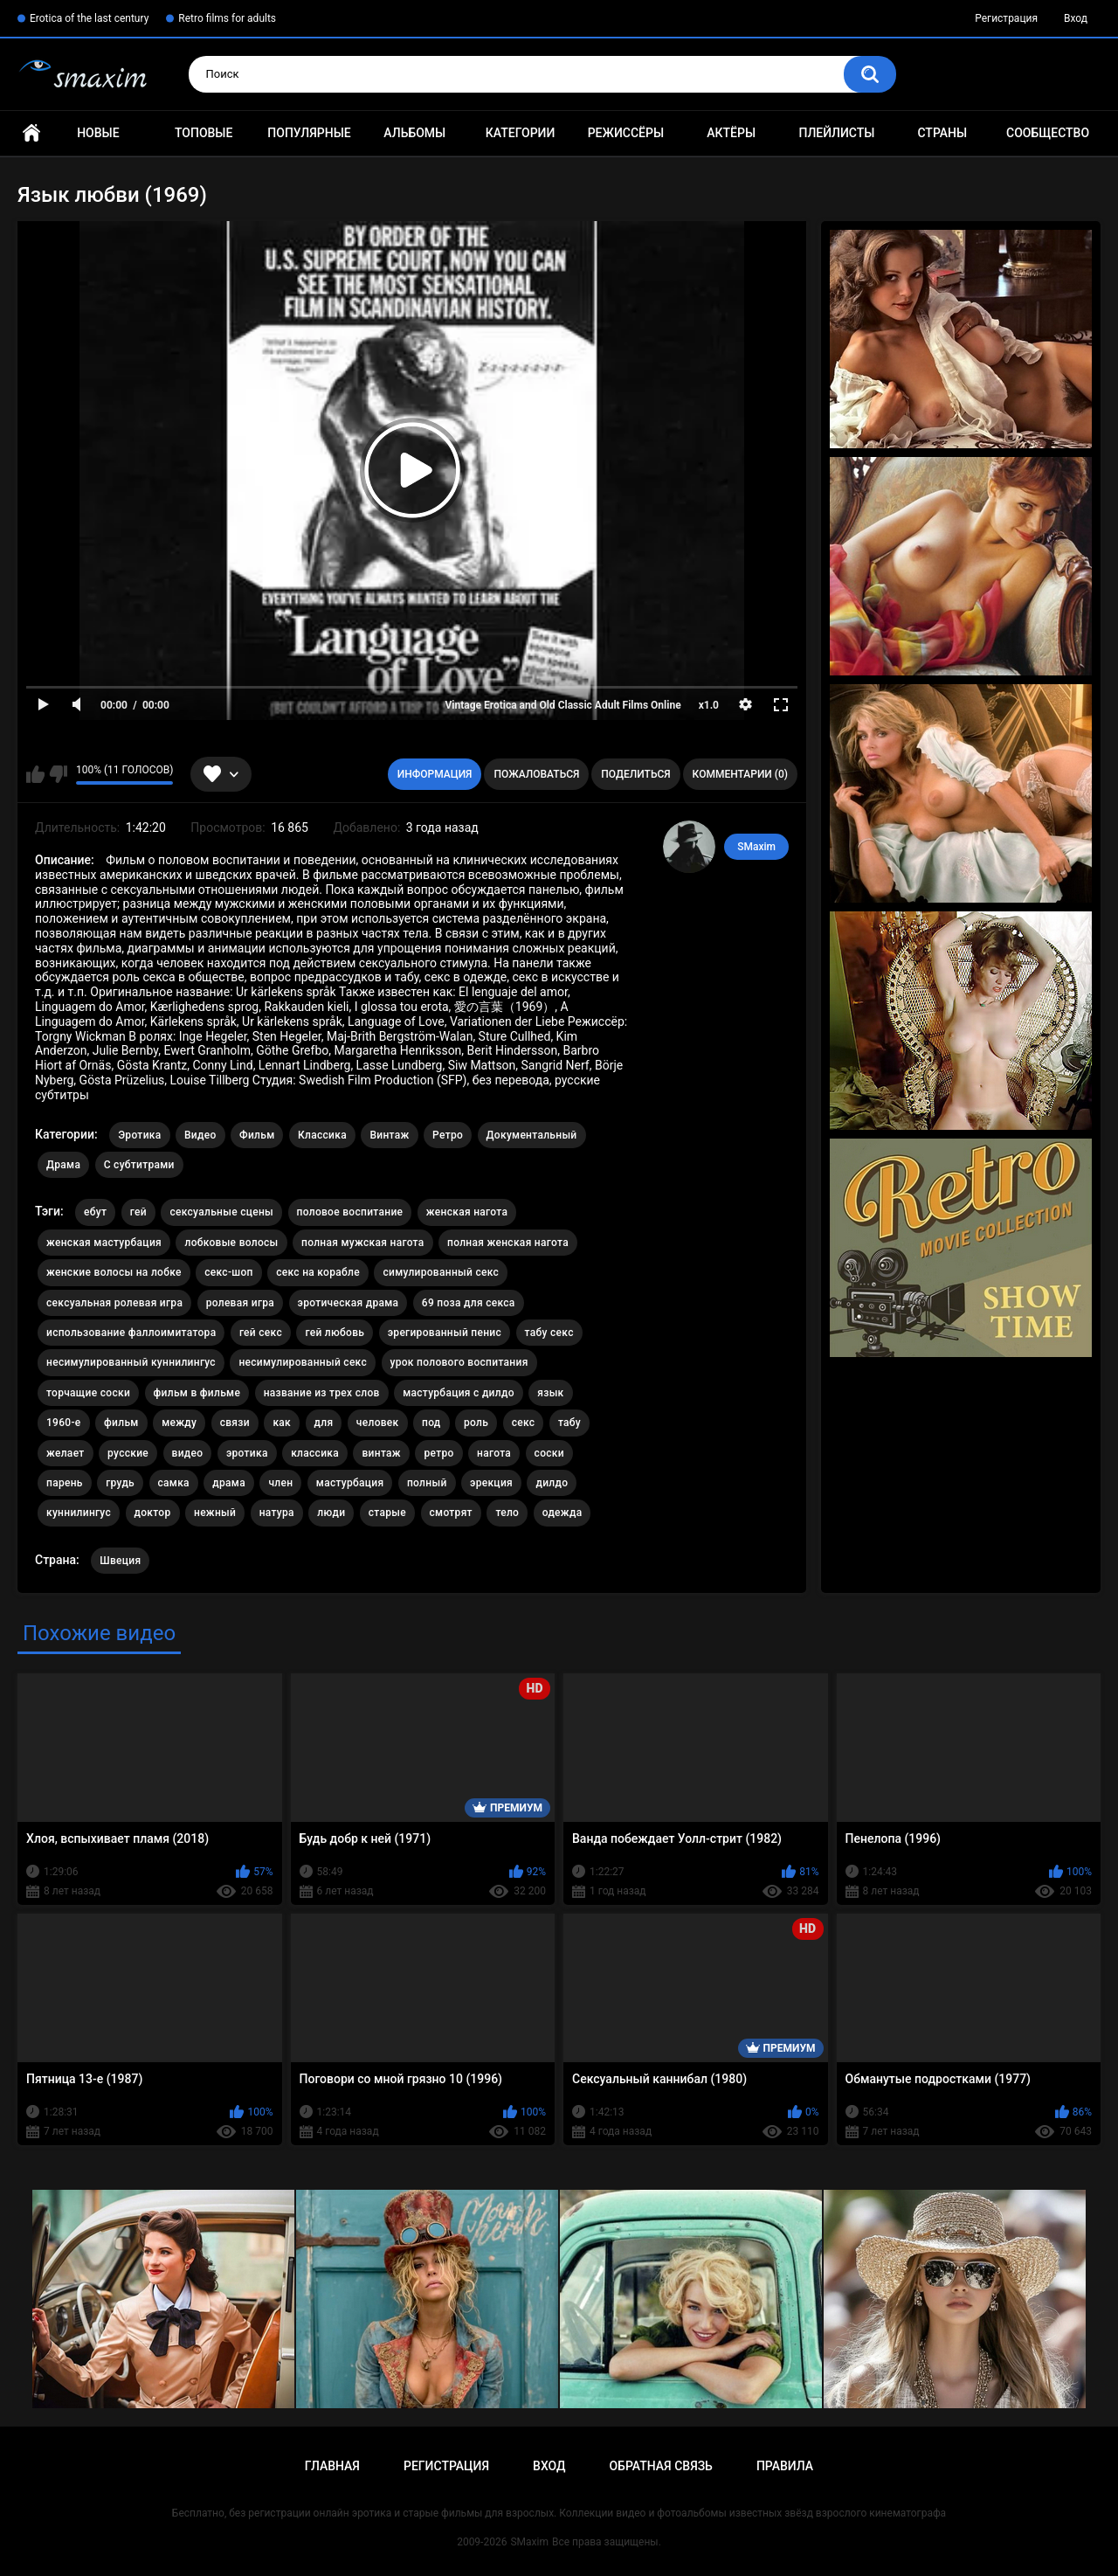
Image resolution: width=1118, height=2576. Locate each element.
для (324, 1422)
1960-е (63, 1422)
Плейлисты (836, 133)
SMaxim (756, 847)
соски (549, 1453)
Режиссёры (626, 133)
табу (569, 1422)
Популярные (308, 133)
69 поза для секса (468, 1303)
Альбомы (414, 133)
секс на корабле (318, 1272)
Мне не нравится (58, 774)
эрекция (491, 1483)
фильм (121, 1422)
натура (276, 1512)
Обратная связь (660, 2466)
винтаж (381, 1453)
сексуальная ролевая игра (114, 1303)
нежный (215, 1512)
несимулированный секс (302, 1362)
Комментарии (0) (740, 774)
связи (235, 1422)
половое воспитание (350, 1212)
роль (476, 1422)
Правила (784, 2466)
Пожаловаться (536, 774)
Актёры (731, 133)
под (431, 1422)
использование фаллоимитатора (131, 1332)
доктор (153, 1512)
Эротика (139, 1135)
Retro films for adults (227, 18)
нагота (494, 1453)
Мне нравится (35, 774)
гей (138, 1212)
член (280, 1483)
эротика (247, 1453)
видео (188, 1453)
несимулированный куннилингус (131, 1362)
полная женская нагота (508, 1242)
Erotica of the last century (89, 18)
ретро (438, 1453)
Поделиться (635, 774)
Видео (200, 1135)
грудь (120, 1483)
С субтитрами (139, 1165)
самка (174, 1483)
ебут (95, 1212)
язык (550, 1393)
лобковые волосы (231, 1242)
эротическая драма (348, 1303)
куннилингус (78, 1512)
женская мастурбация (104, 1242)
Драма (63, 1165)
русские (127, 1453)
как (282, 1422)
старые (387, 1512)
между (179, 1422)
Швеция (120, 1561)
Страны (942, 133)
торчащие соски (88, 1393)
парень (64, 1483)
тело (507, 1512)
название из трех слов (322, 1393)
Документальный (532, 1135)
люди (331, 1512)
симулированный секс (441, 1272)
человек (377, 1422)
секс (523, 1422)
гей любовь (334, 1332)
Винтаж (389, 1135)
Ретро (447, 1135)
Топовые (203, 133)
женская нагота (466, 1212)
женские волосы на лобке (114, 1272)
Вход (1075, 18)
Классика (322, 1135)
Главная (31, 133)
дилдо (551, 1483)
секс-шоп (228, 1272)
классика (315, 1453)
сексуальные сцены (221, 1212)
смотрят (451, 1512)
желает (65, 1453)
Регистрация (1006, 18)
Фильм (256, 1135)
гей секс (260, 1332)
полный (427, 1483)
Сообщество (1047, 133)
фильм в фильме (197, 1393)
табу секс (549, 1332)
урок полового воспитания (459, 1362)
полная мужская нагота (362, 1242)
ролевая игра (240, 1303)
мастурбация (350, 1483)
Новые (98, 133)
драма (228, 1483)
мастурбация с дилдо (458, 1393)
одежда (562, 1512)
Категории (521, 133)
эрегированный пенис (444, 1332)
